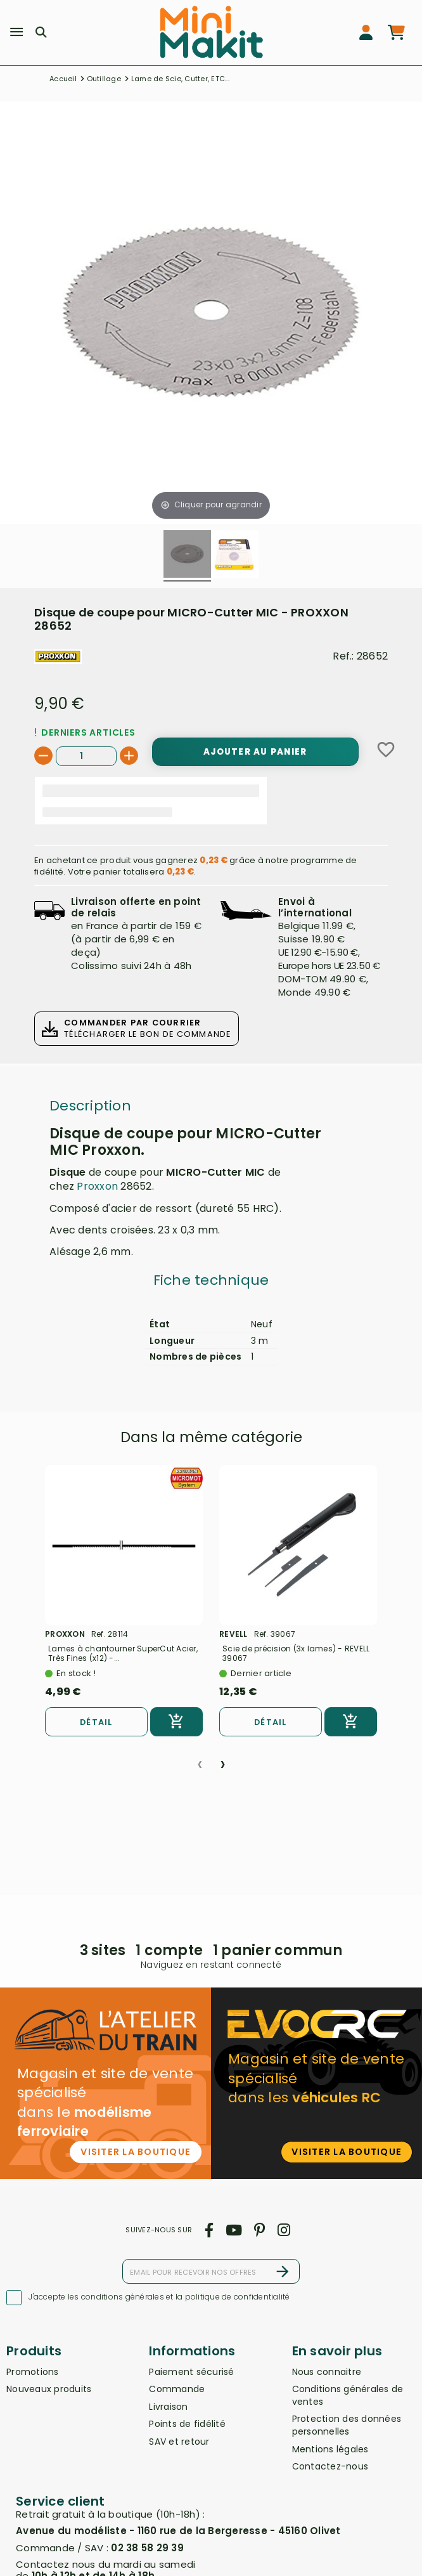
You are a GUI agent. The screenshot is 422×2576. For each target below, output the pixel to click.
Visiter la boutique (135, 2151)
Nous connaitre (327, 2371)
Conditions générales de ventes (348, 2395)
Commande (177, 2389)
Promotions (32, 2371)
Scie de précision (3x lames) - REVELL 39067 (295, 1653)
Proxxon (97, 1186)
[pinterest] (259, 2230)
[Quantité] (86, 755)
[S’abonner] (282, 2271)
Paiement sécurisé (191, 2371)
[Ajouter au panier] (255, 751)
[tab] (211, 1283)
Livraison (168, 2406)
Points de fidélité (187, 2423)
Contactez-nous (330, 2466)
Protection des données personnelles (347, 2425)
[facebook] (208, 2230)
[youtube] (233, 2230)
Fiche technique (211, 1280)
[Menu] (16, 32)
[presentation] (199, 1758)
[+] (129, 755)
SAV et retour (179, 2441)
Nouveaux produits (48, 2389)
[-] (43, 755)
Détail (96, 1722)
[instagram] (283, 2230)
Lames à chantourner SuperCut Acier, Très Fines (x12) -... (123, 1653)
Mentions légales (330, 2449)
